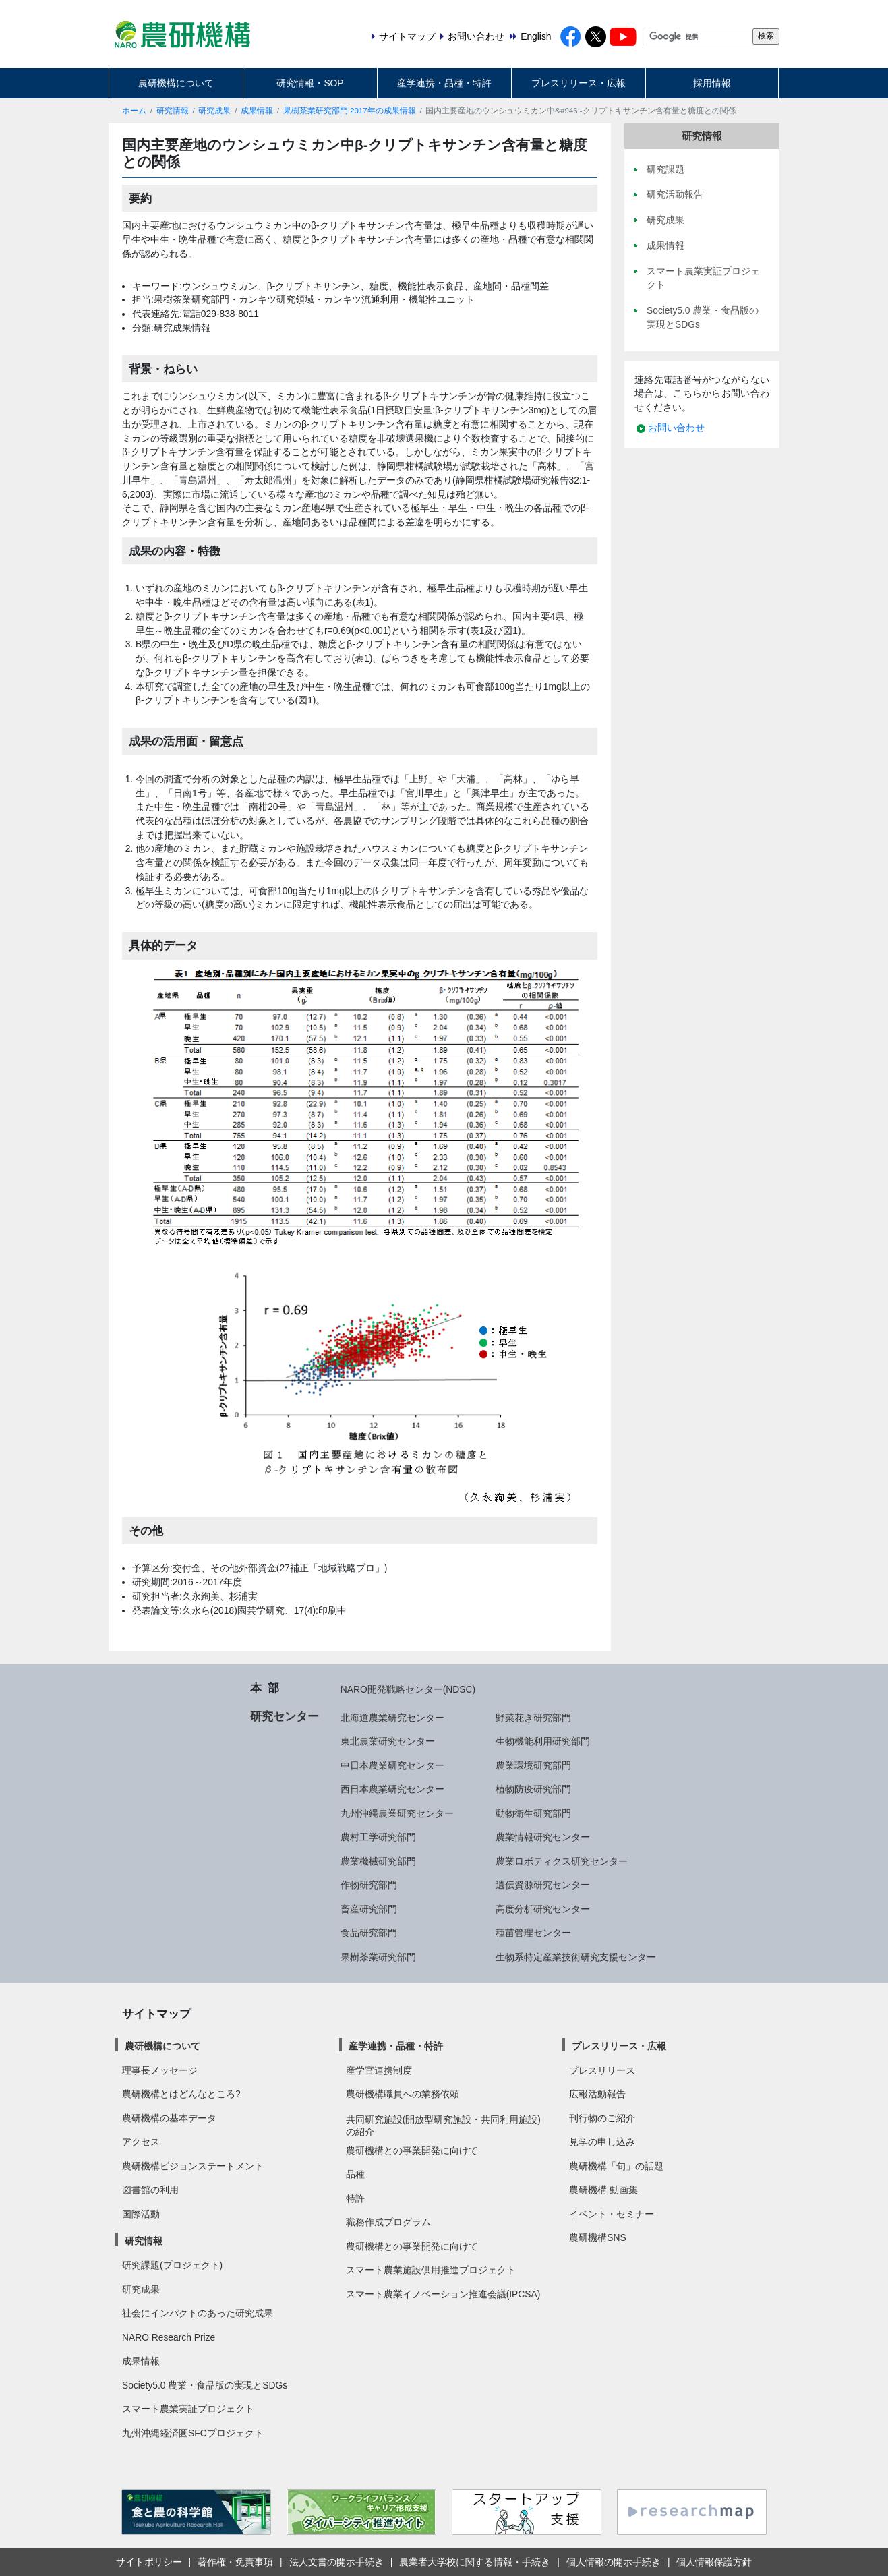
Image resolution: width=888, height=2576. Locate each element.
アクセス (141, 2141)
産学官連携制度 (379, 2070)
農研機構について (176, 83)
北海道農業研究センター (392, 1717)
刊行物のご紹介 (602, 2118)
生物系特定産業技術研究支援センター (576, 1957)
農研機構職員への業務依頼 (402, 2093)
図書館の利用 (150, 2189)
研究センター (284, 1716)
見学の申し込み (602, 2141)
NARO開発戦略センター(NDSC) (408, 1689)
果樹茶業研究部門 (378, 1957)
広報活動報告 (597, 2093)
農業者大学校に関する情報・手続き (474, 2561)
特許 (355, 2198)
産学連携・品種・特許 (444, 83)
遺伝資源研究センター (543, 1884)
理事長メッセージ (160, 2070)
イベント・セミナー (611, 2213)
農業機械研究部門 (378, 1861)
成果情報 (257, 111)
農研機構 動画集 (603, 2189)
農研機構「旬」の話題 (616, 2166)
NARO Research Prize (168, 2337)
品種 (355, 2174)
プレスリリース (602, 2070)
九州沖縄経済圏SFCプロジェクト (193, 2433)
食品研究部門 (369, 1932)
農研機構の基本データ (169, 2118)
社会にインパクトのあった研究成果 (197, 2313)
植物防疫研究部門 (533, 1789)
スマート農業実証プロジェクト (188, 2408)
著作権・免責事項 (235, 2561)
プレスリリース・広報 (578, 83)
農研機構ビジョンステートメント (193, 2166)
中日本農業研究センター (392, 1765)
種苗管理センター (533, 1932)
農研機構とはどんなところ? (181, 2093)
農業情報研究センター (543, 1837)
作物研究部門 (369, 1884)
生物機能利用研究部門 (543, 1741)
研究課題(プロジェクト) (172, 2265)
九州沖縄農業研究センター (397, 1813)
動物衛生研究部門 (533, 1813)
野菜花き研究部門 (533, 1717)
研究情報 (172, 111)
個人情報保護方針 (714, 2561)
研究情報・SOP (309, 83)
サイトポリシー (149, 2561)
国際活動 (141, 2213)
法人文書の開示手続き (336, 2561)
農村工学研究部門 (378, 1837)
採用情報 (712, 83)
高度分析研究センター (543, 1909)
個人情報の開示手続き (613, 2561)
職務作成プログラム (388, 2222)
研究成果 (214, 111)
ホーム (134, 111)
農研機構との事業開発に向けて (412, 2150)
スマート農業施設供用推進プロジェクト (431, 2269)
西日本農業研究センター (392, 1789)
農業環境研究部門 (533, 1765)
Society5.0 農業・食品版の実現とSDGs (204, 2385)
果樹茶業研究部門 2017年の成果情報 (349, 111)
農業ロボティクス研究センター (562, 1861)
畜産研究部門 (369, 1909)
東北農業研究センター (388, 1741)
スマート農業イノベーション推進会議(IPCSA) (443, 2294)
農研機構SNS (597, 2237)
